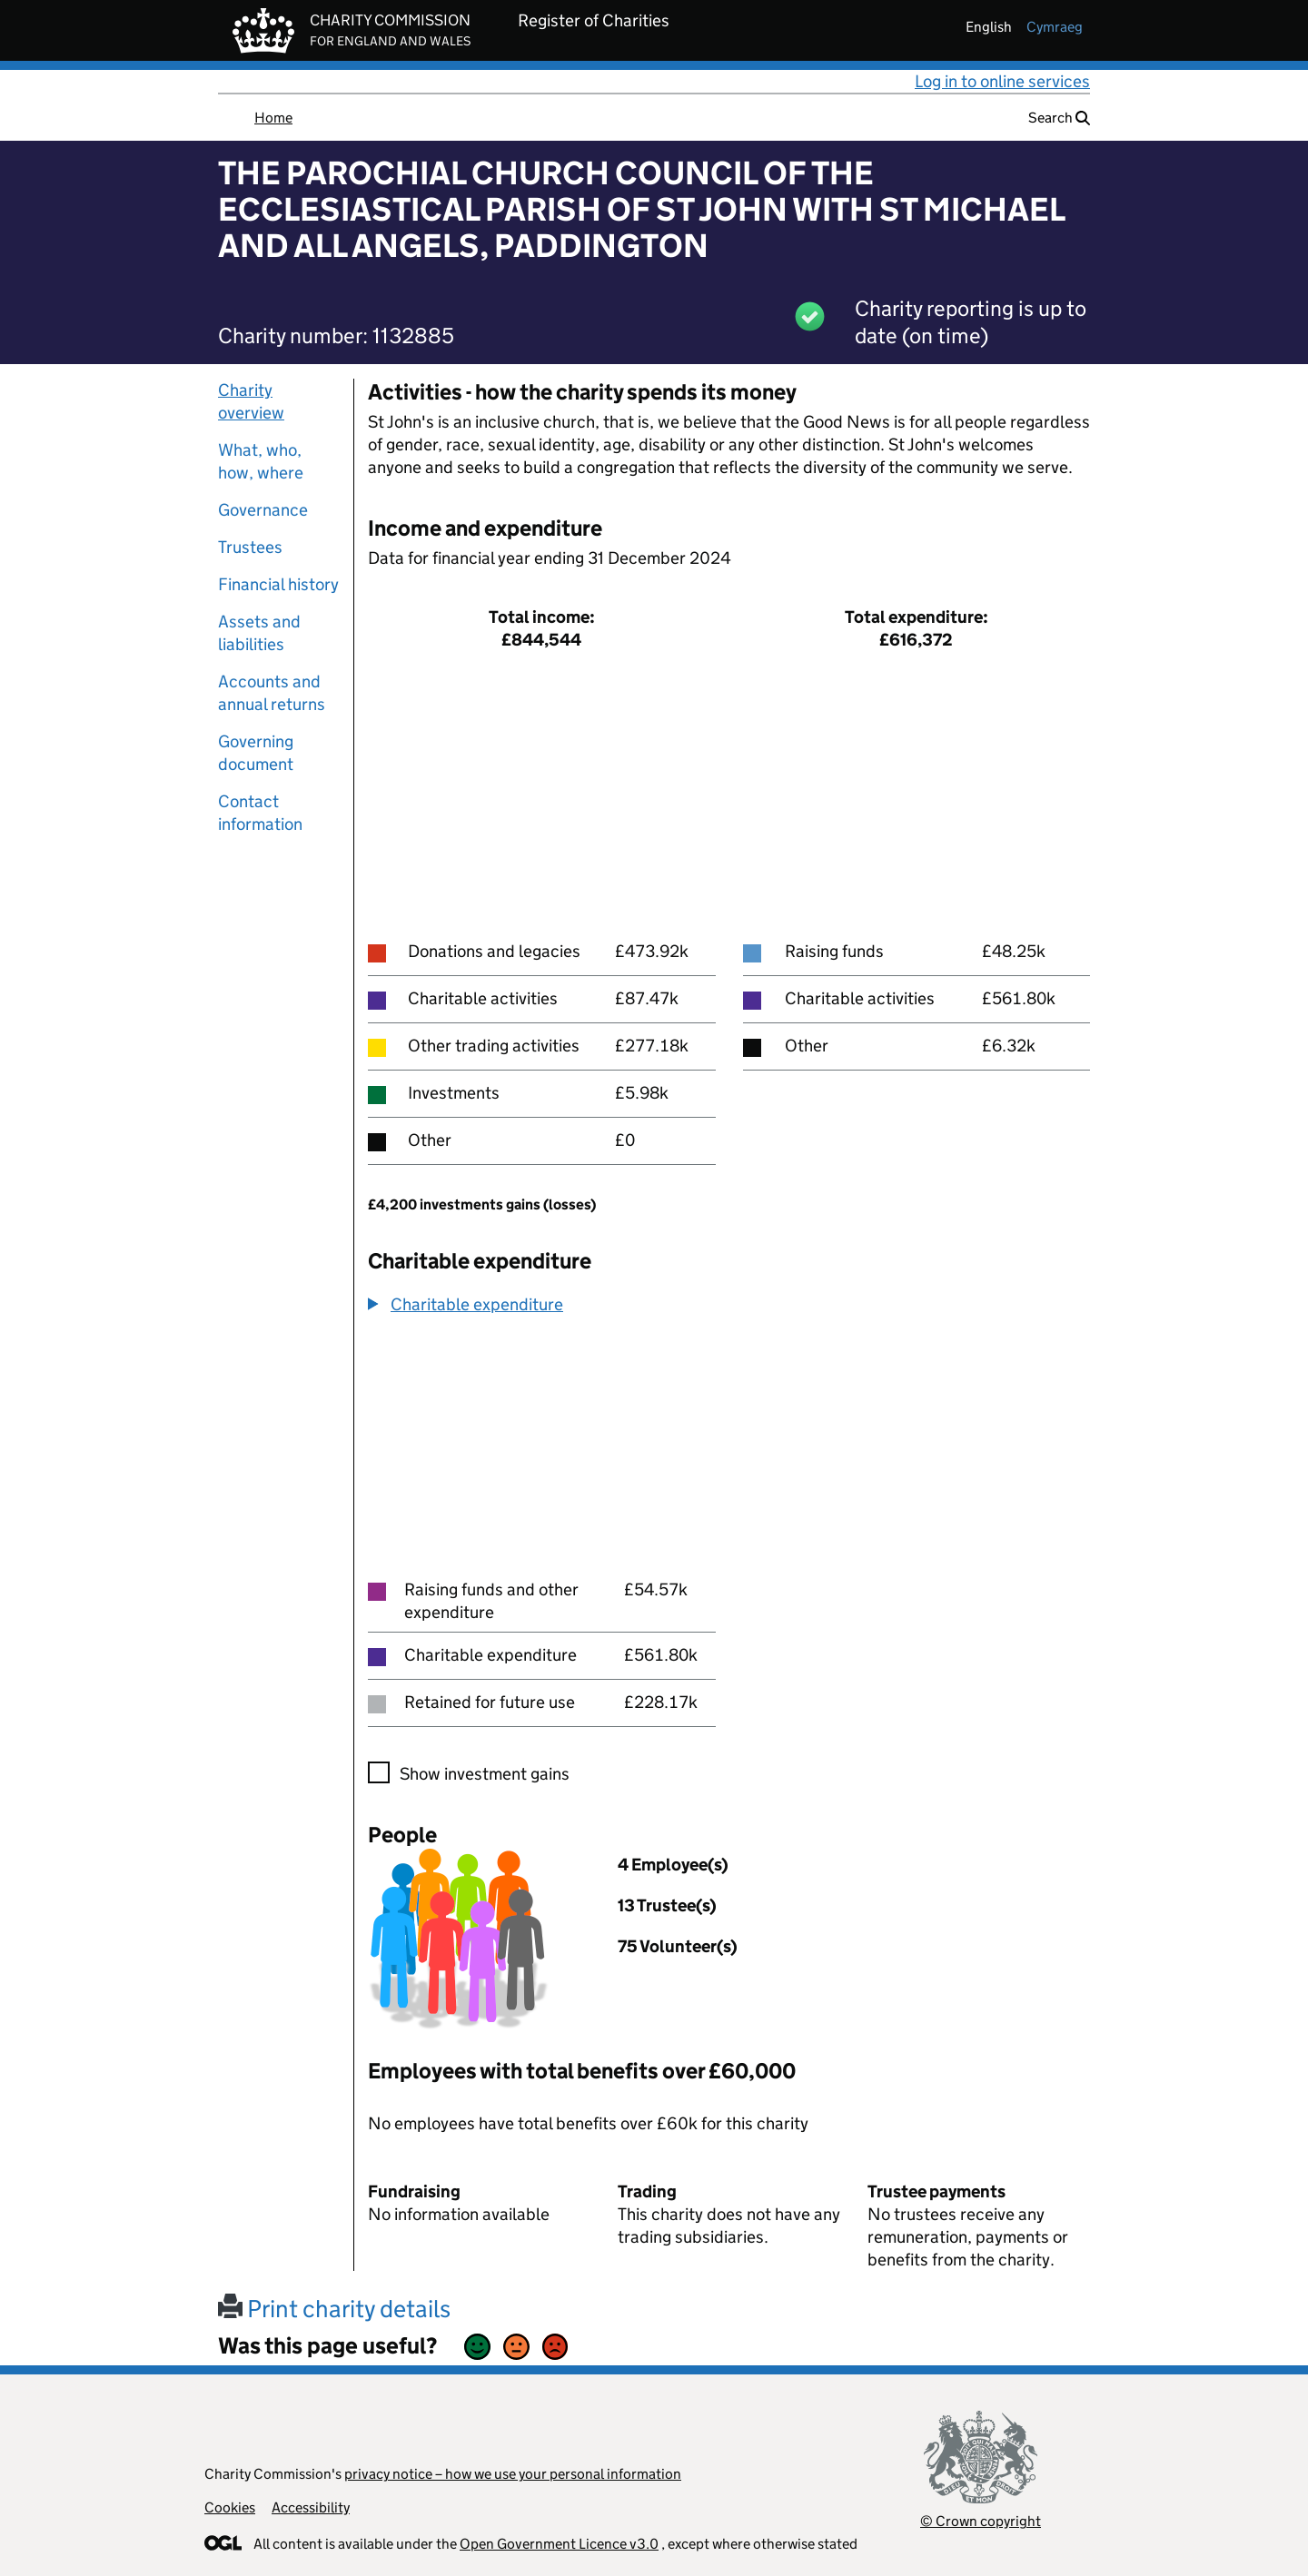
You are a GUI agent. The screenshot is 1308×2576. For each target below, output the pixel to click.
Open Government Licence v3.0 (559, 2543)
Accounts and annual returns (271, 693)
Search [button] (1059, 117)
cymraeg (1054, 26)
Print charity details (334, 2309)
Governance (263, 509)
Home (273, 117)
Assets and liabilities (259, 633)
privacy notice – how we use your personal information (512, 2473)
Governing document (255, 753)
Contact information (260, 812)
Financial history (278, 584)
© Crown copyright (980, 2521)
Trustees (250, 547)
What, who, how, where (260, 461)
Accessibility (311, 2507)
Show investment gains (485, 1773)
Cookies (229, 2507)
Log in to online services (1002, 81)
